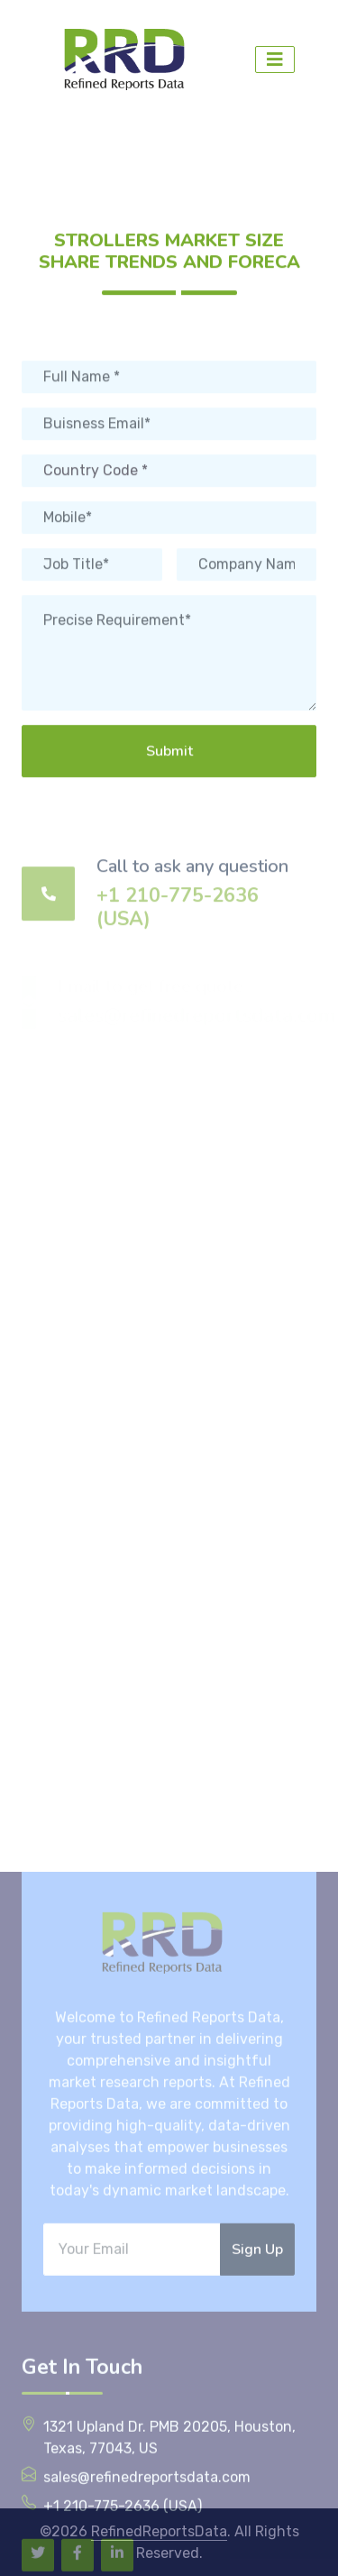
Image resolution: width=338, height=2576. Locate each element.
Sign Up (257, 2497)
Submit (169, 785)
